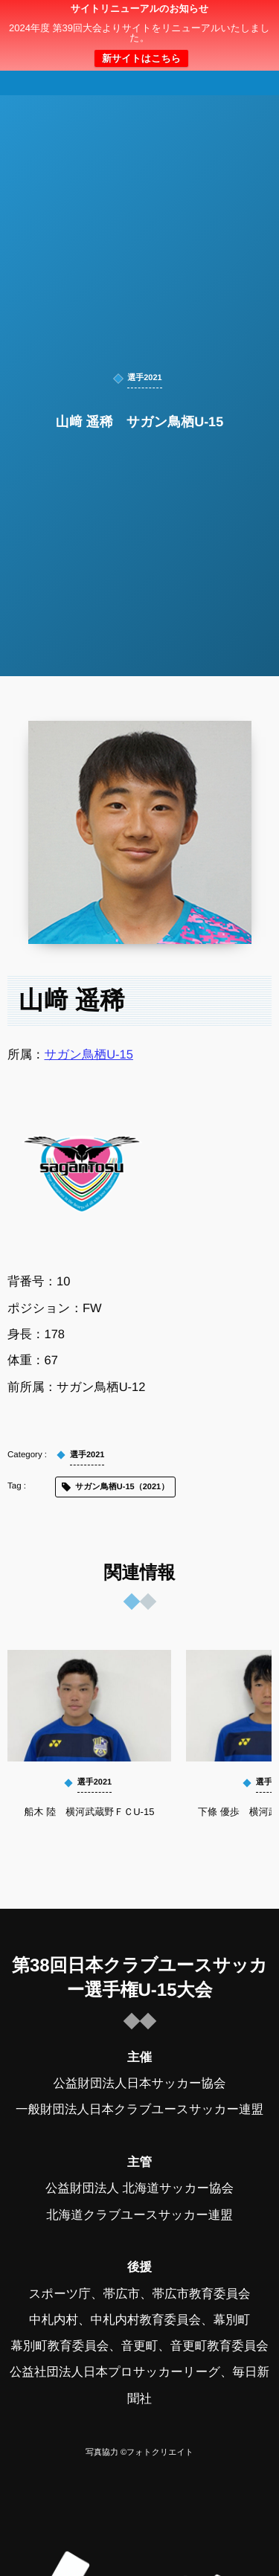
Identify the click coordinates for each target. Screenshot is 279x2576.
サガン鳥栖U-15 (89, 1054)
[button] (239, 20)
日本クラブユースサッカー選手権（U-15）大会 (139, 38)
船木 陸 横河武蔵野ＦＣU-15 (90, 1811)
